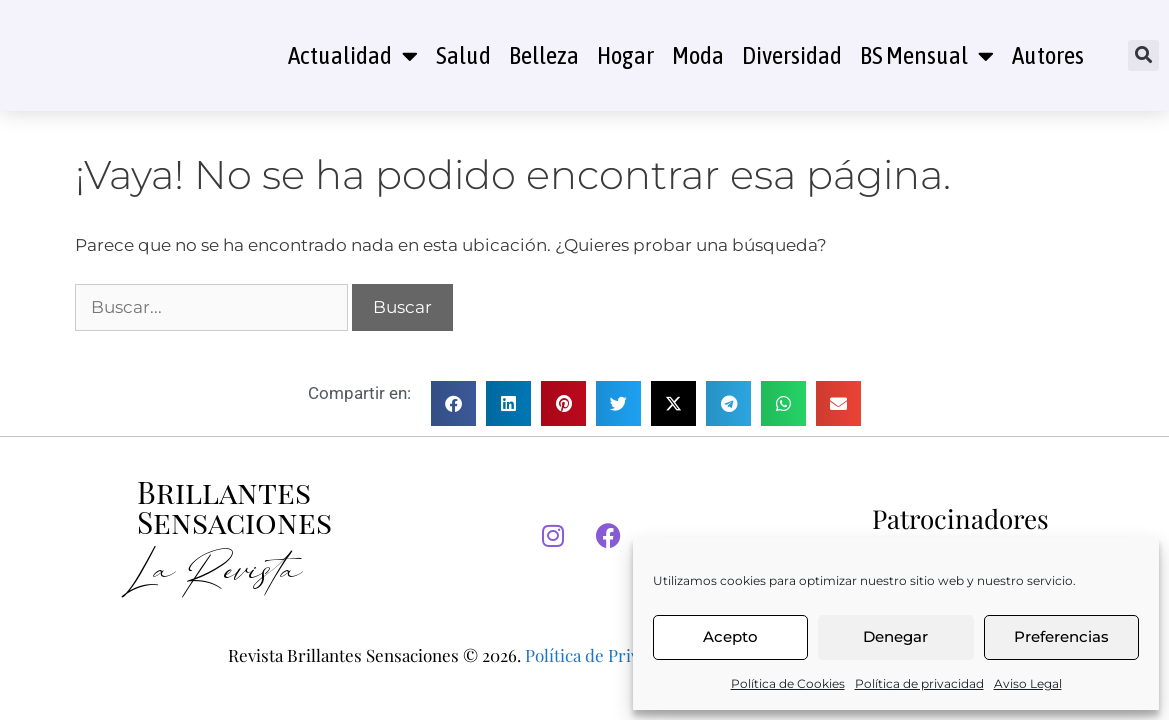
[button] (1143, 55)
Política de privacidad (919, 683)
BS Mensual (927, 55)
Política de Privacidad (606, 655)
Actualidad (353, 55)
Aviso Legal (1028, 683)
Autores (1048, 55)
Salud (463, 55)
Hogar (625, 55)
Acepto (730, 636)
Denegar (895, 636)
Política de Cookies (788, 683)
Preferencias (1061, 636)
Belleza (544, 55)
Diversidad (792, 55)
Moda (698, 55)
